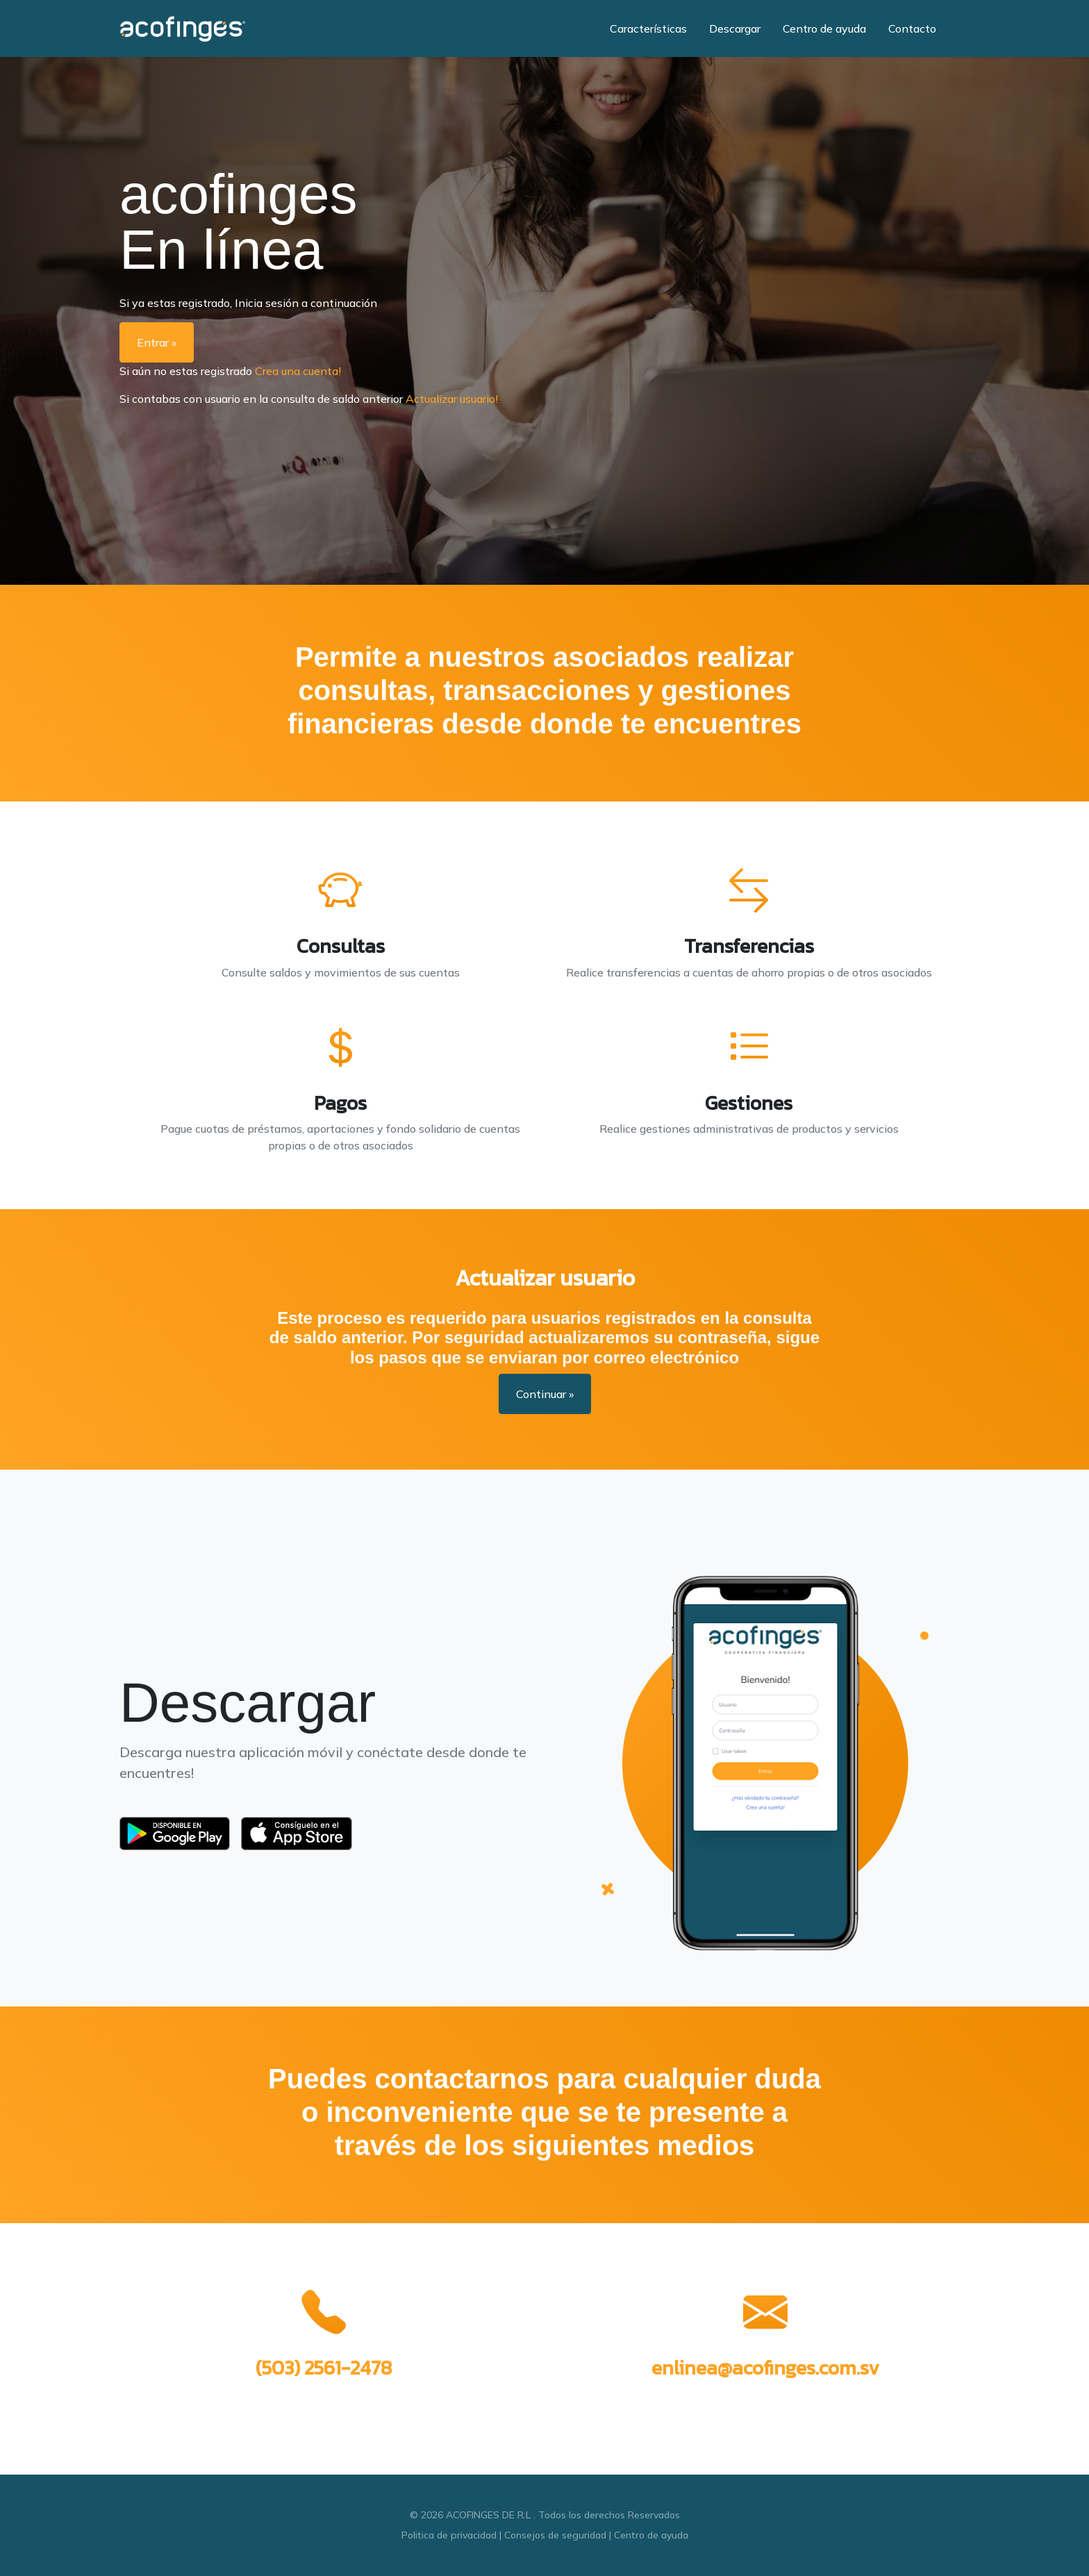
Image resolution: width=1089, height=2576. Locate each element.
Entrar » (156, 342)
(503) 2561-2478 (324, 2367)
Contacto (912, 28)
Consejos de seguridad (555, 2535)
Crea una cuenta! (298, 371)
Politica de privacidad (449, 2535)
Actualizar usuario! (452, 399)
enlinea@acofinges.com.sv (765, 2367)
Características (648, 28)
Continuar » (545, 1394)
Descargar (734, 28)
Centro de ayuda (824, 28)
